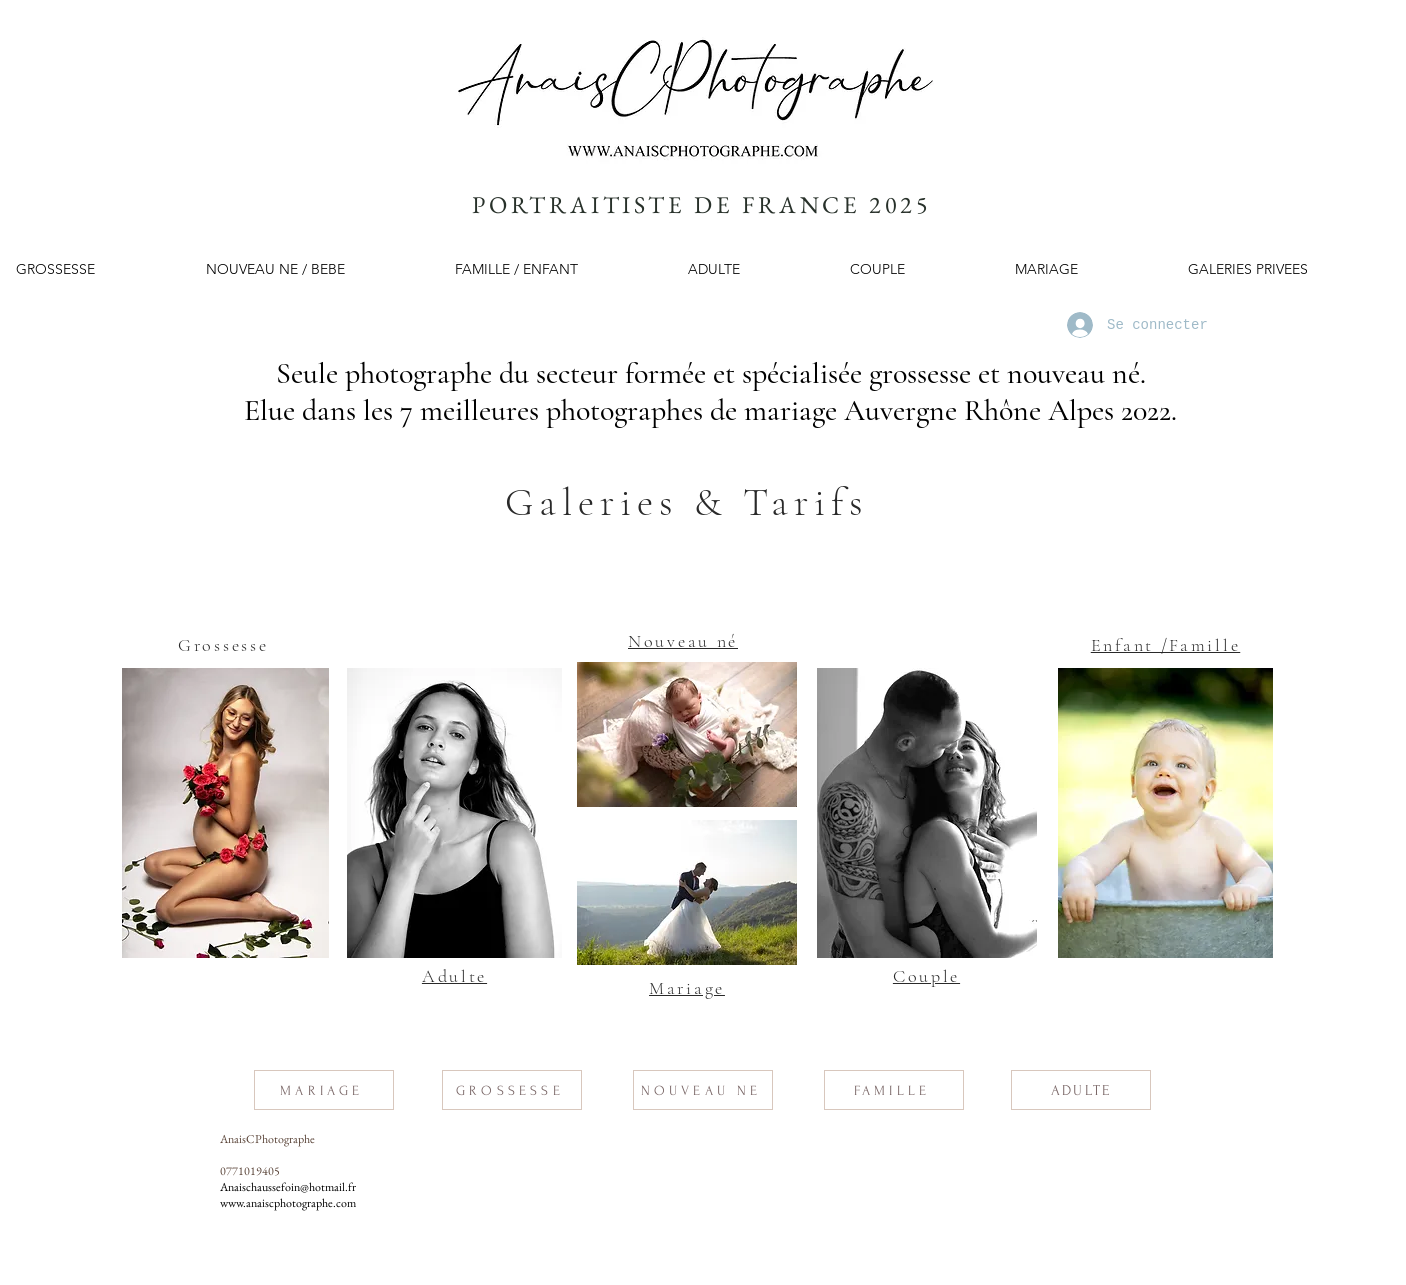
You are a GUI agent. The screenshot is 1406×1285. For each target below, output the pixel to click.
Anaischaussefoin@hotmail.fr (288, 1187)
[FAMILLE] (894, 1090)
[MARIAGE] (324, 1090)
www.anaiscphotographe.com (288, 1203)
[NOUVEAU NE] (703, 1090)
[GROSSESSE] (512, 1090)
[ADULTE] (1081, 1090)
